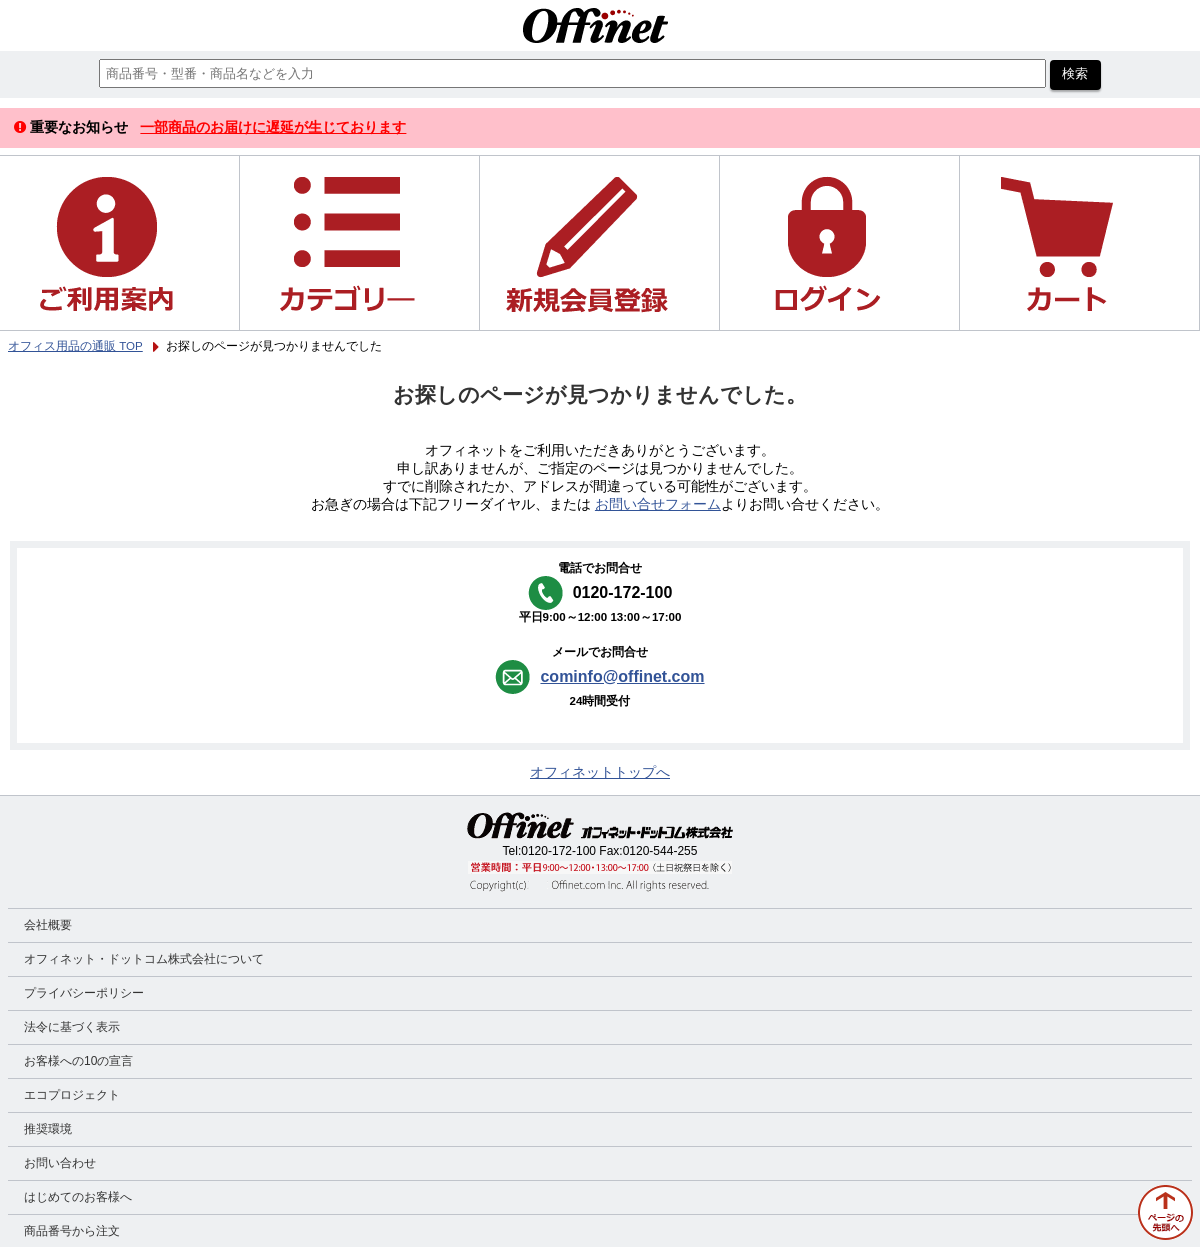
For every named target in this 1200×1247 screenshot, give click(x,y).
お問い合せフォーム (658, 504)
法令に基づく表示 (72, 1027)
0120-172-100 (558, 851)
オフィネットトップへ (600, 772)
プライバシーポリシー (84, 993)
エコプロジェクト (72, 1095)
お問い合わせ (60, 1163)
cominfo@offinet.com (622, 676)
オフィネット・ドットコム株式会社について (144, 959)
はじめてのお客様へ (78, 1197)
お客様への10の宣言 (78, 1061)
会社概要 (48, 925)
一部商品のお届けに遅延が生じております (273, 127)
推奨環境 (48, 1129)
